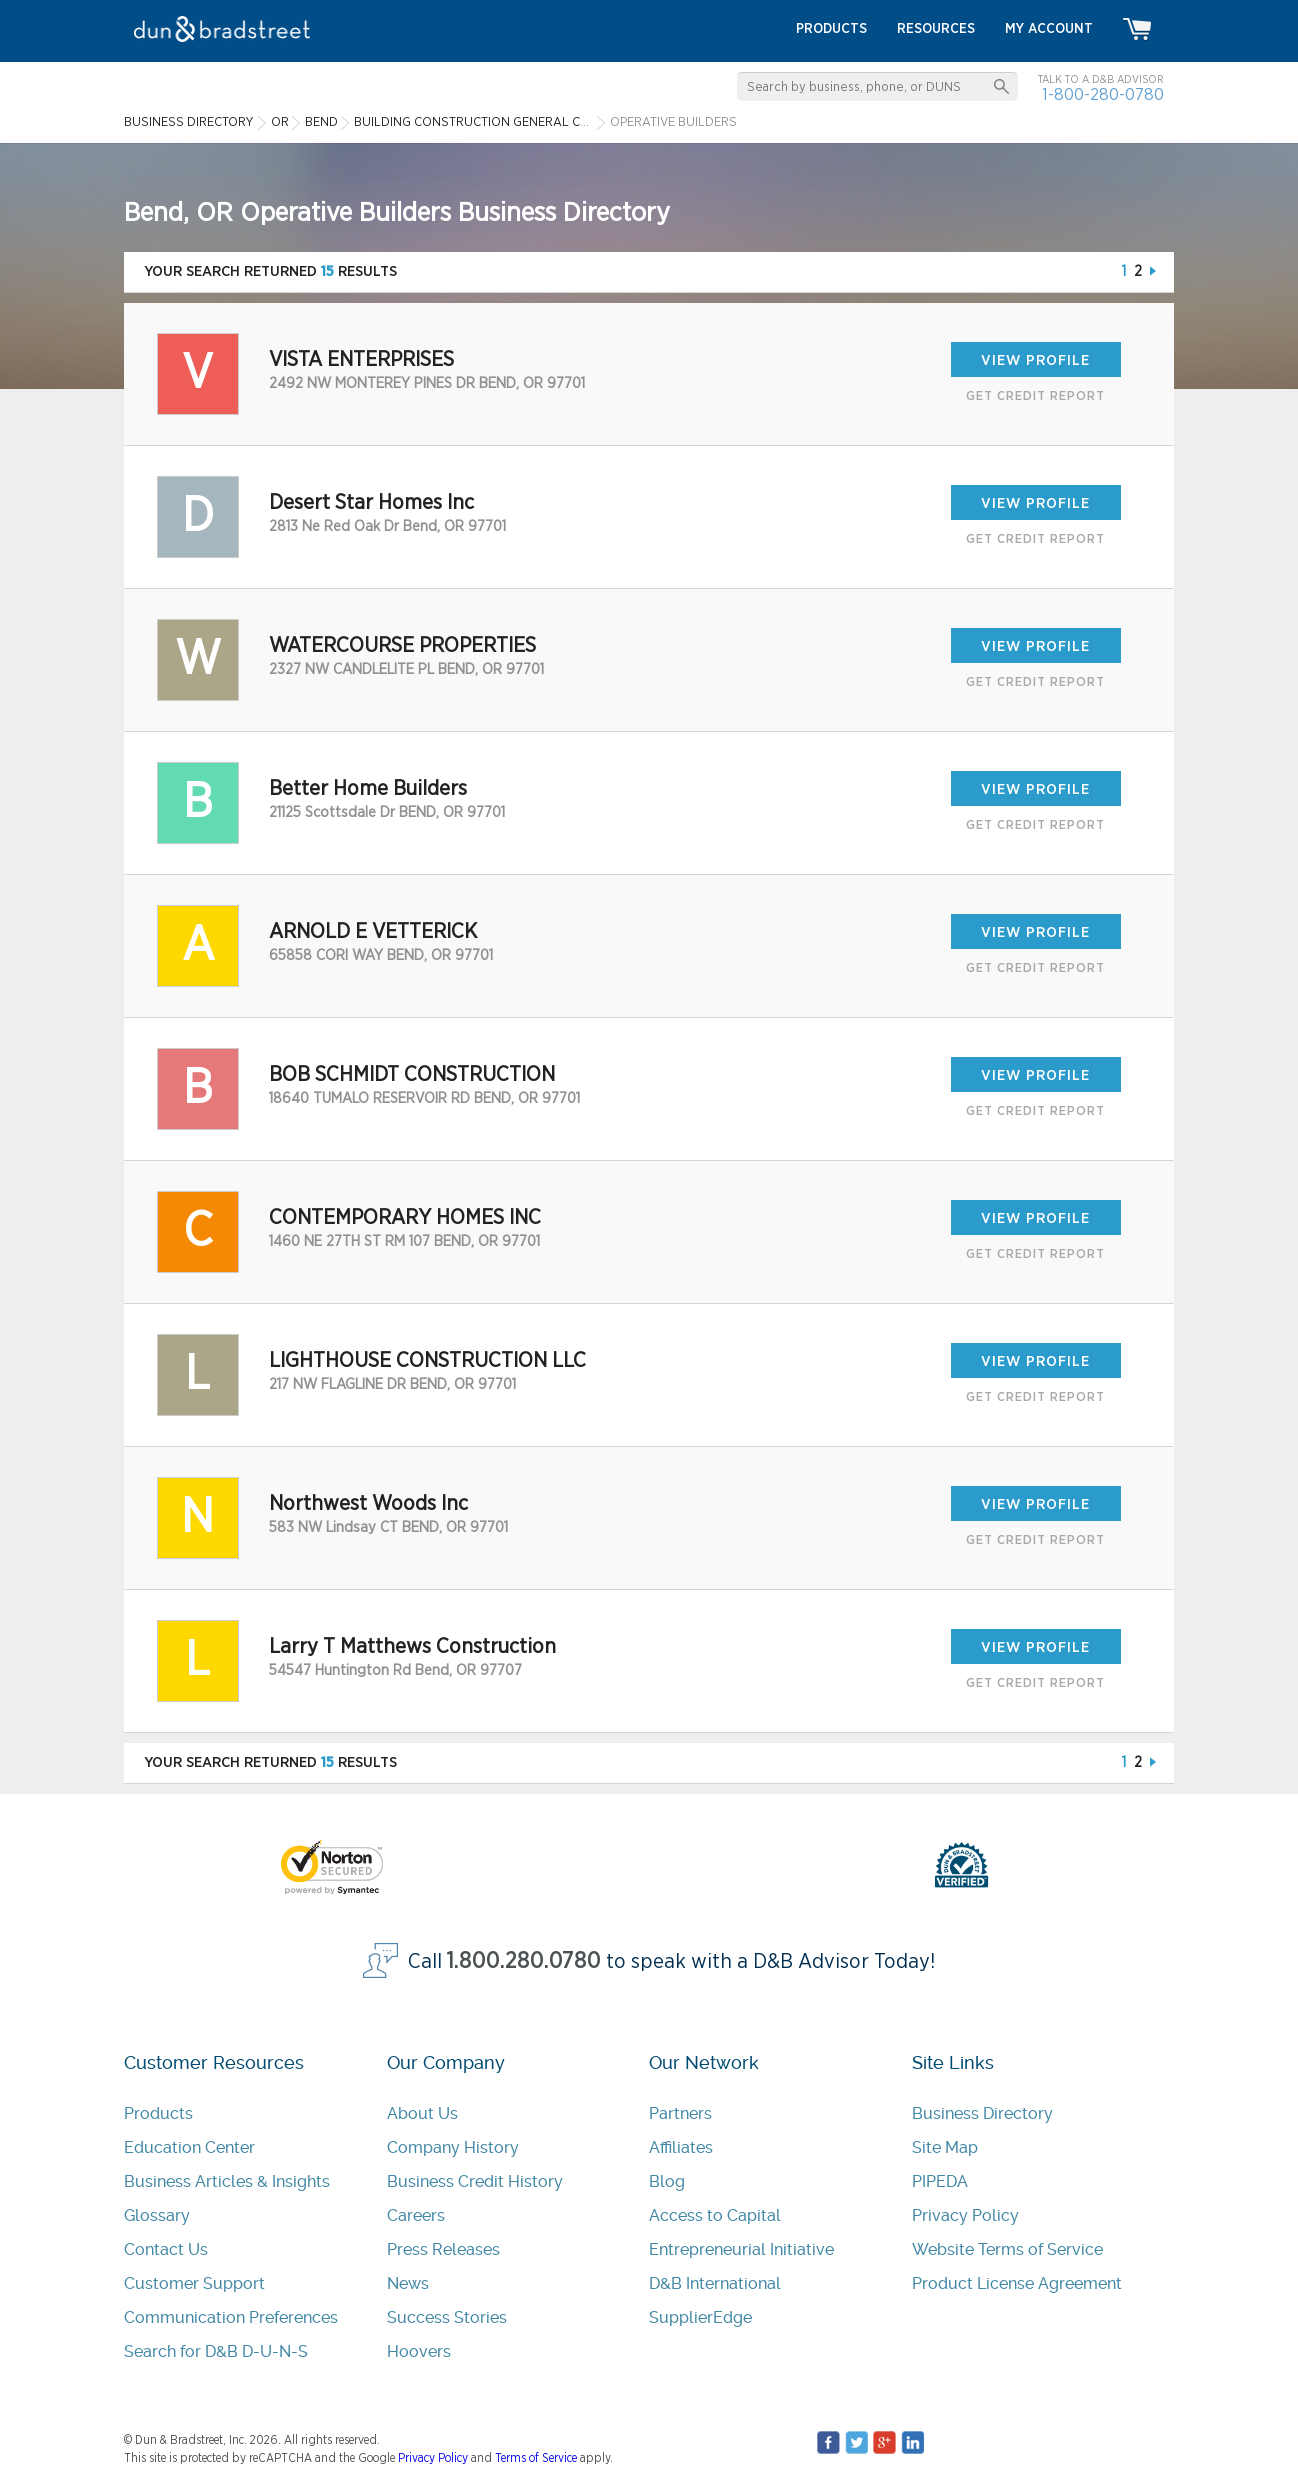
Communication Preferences (231, 2317)
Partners (680, 2113)
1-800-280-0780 (1103, 94)
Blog (667, 2181)
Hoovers (419, 2351)
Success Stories (447, 2317)
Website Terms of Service (1007, 2249)
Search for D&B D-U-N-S (216, 2351)
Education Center (189, 2147)
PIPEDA (940, 2181)
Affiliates (681, 2147)
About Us (422, 2113)
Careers (416, 2215)
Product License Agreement (1017, 2283)
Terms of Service (536, 2458)
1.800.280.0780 (524, 1961)
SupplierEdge (700, 2317)
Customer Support (194, 2283)
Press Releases (443, 2249)
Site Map (945, 2147)
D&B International (715, 2283)
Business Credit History (475, 2181)
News (408, 2283)
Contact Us (166, 2249)
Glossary (157, 2215)
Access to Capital (715, 2215)
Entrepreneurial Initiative (741, 2249)
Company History (453, 2147)
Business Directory (982, 2113)
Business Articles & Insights (227, 2181)
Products (158, 2113)
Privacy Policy (965, 2215)
